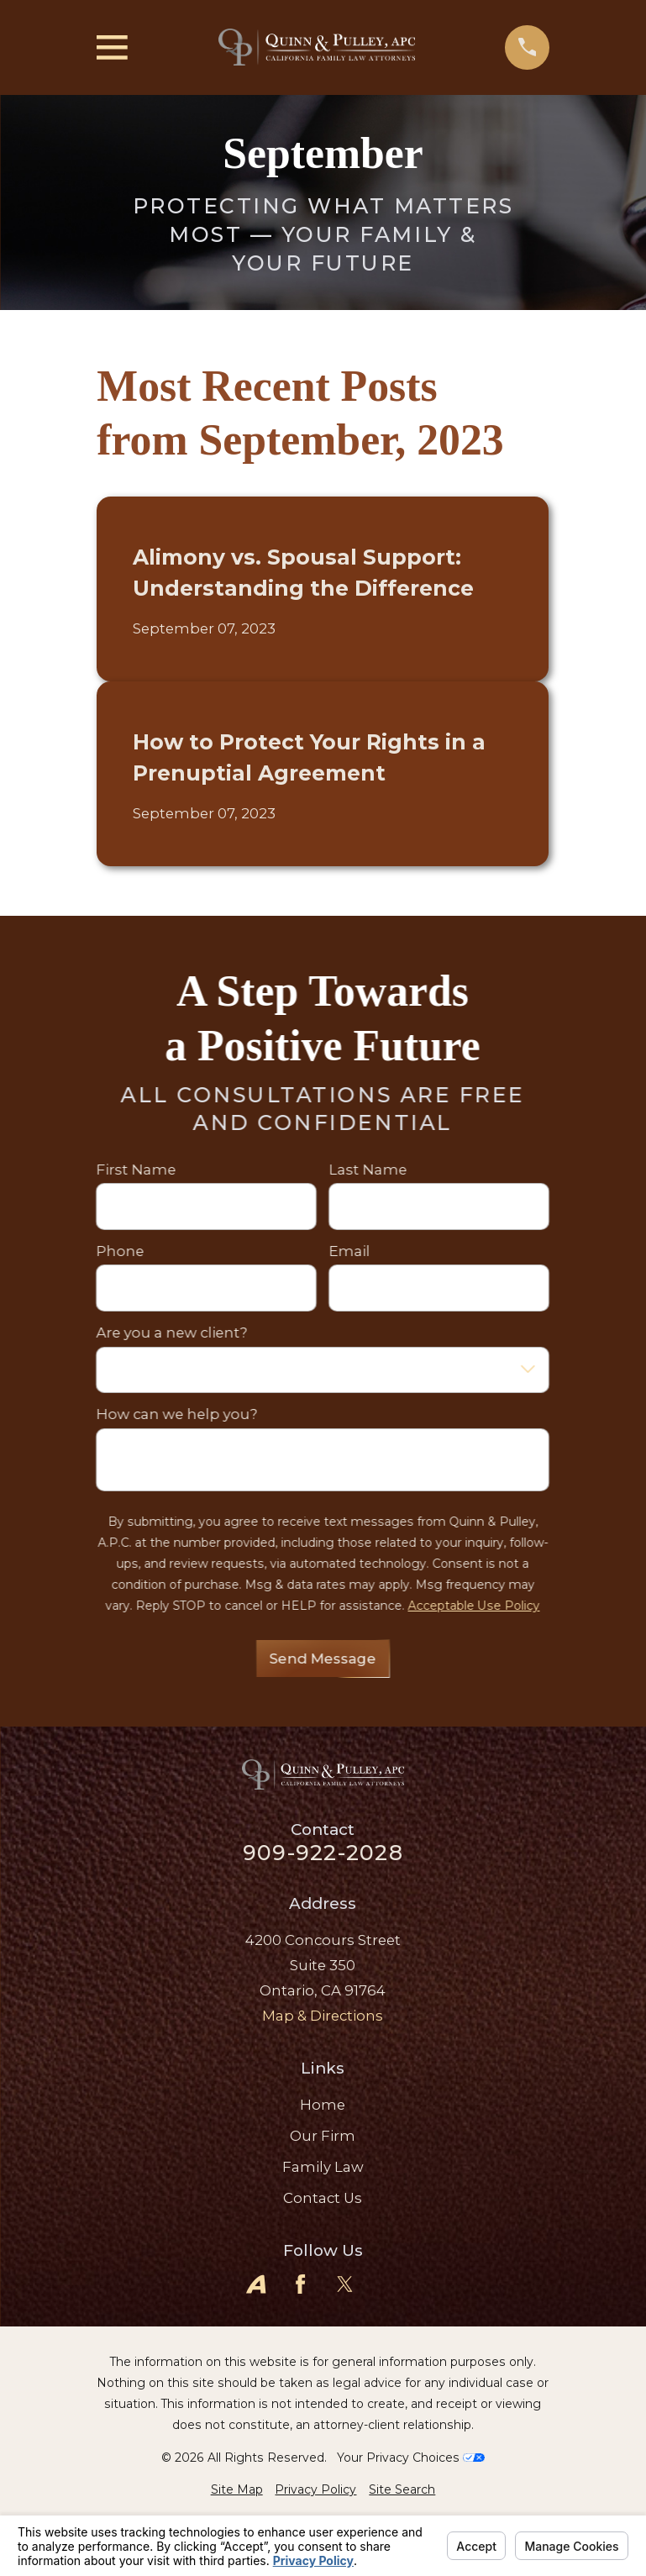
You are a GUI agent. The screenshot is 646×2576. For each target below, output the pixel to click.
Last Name (368, 1169)
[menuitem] (237, 2489)
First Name (136, 1169)
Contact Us (322, 2198)
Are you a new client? (172, 1332)
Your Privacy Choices (411, 2457)
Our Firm (322, 2135)
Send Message (323, 1658)
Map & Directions (322, 2015)
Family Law (323, 2166)
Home (322, 2104)
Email (349, 1251)
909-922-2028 (323, 1853)
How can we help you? (177, 1414)
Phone (120, 1251)
